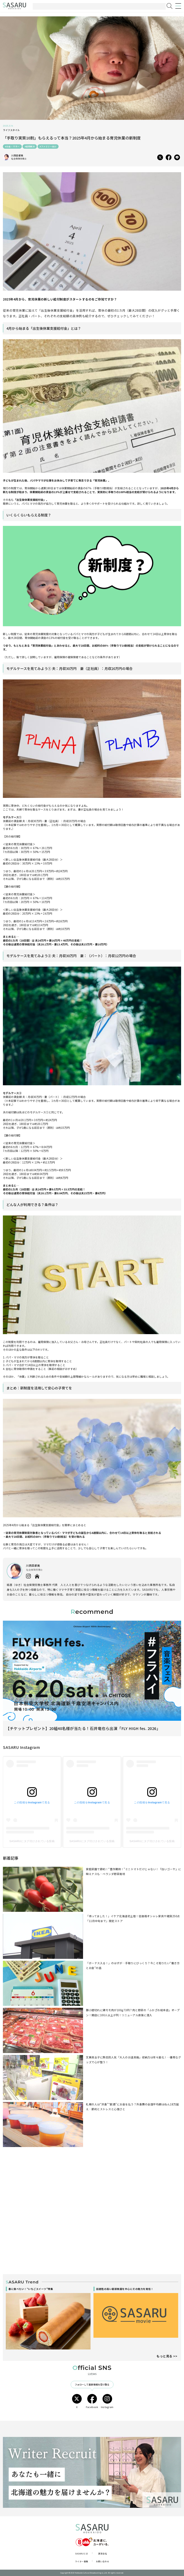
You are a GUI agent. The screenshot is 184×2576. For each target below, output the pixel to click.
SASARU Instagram (21, 1747)
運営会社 (102, 2553)
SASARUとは (81, 2553)
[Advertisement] (92, 2188)
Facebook (92, 2401)
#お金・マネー (12, 146)
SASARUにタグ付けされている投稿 (32, 1841)
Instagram (107, 2401)
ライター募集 (81, 2561)
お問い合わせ (102, 2561)
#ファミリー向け (48, 146)
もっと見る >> (166, 2356)
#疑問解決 (30, 146)
